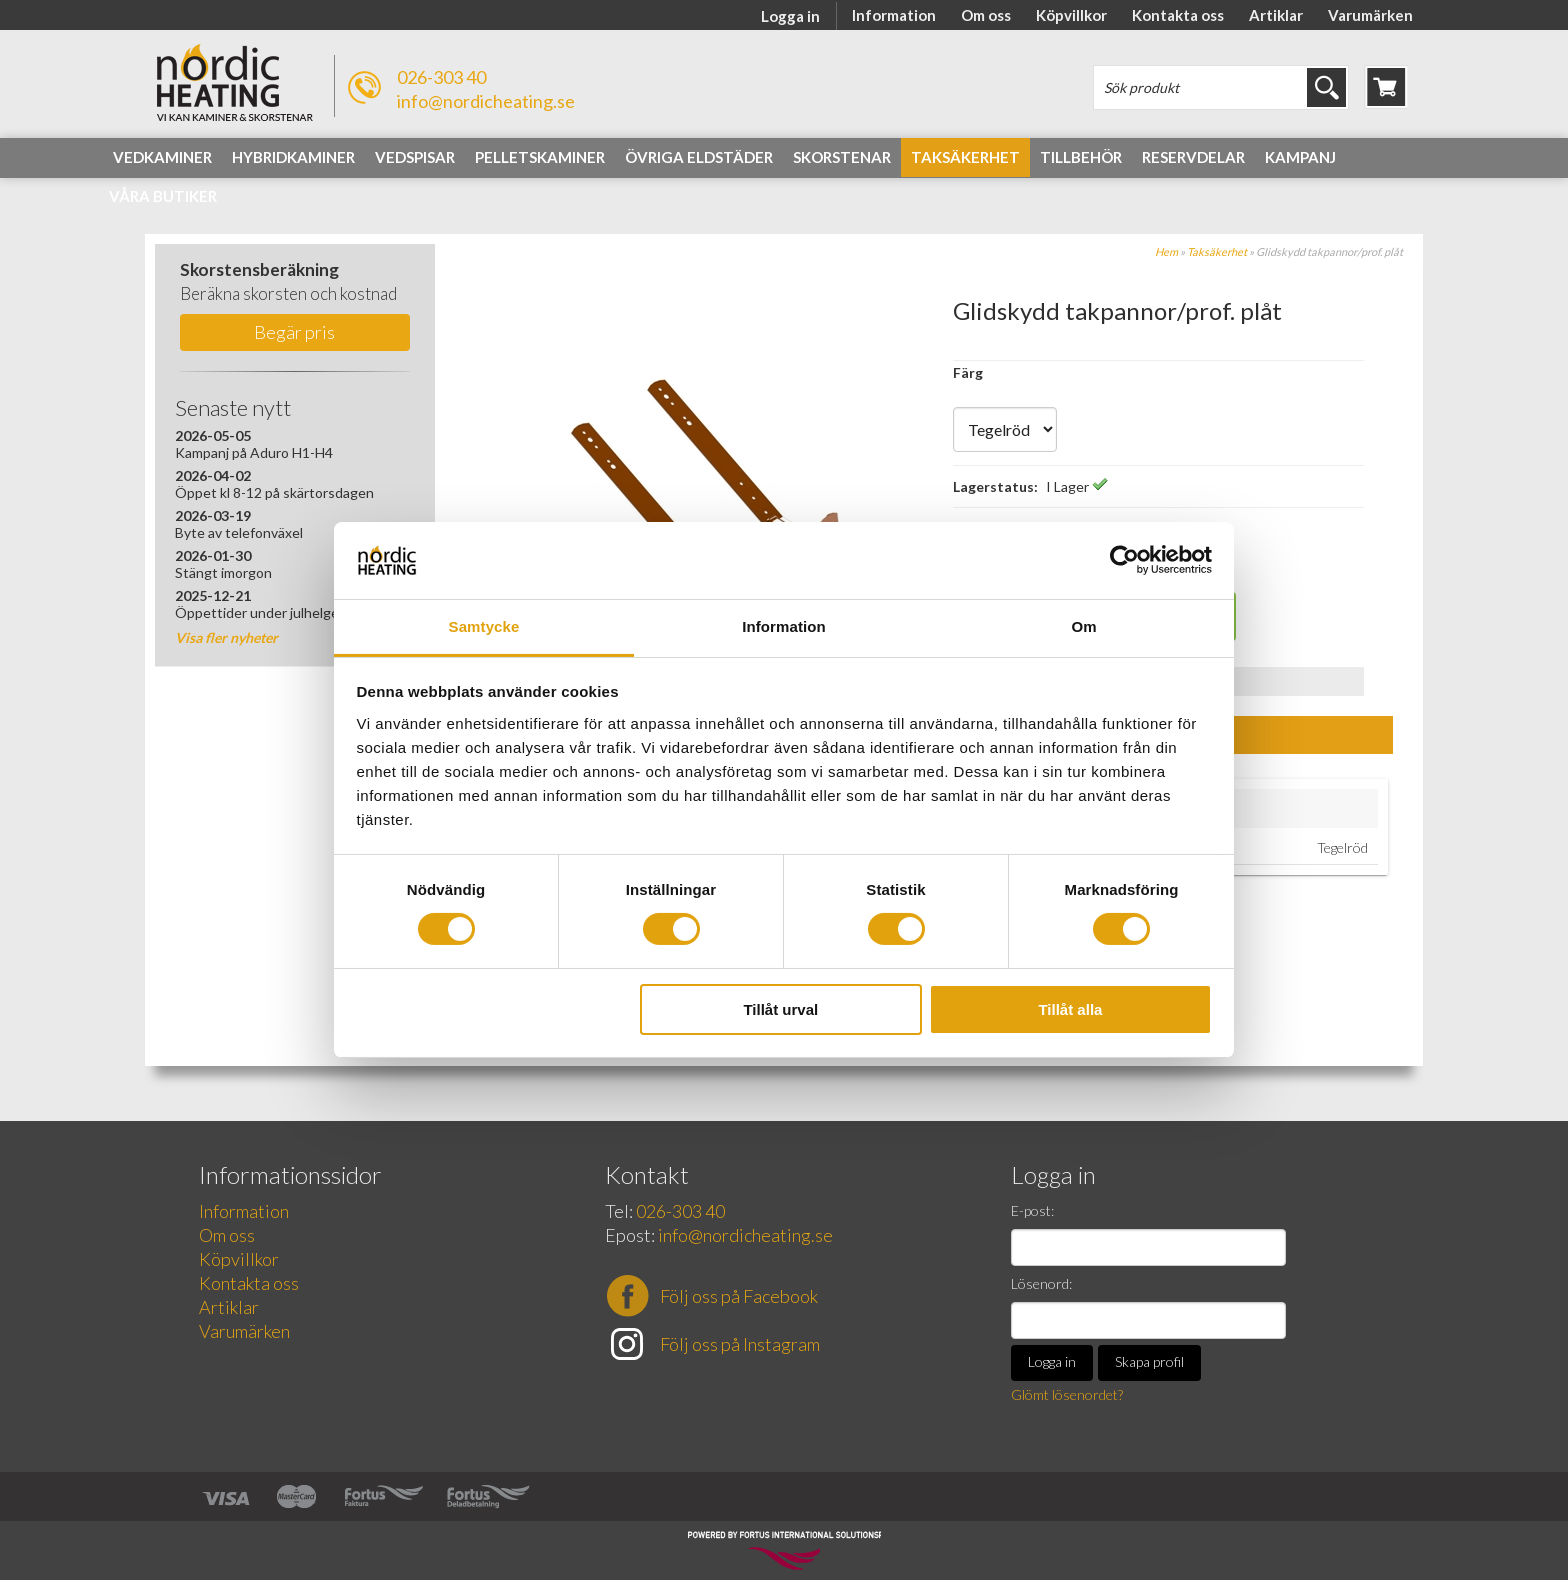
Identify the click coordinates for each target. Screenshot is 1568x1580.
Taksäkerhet (1217, 251)
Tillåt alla (1070, 1009)
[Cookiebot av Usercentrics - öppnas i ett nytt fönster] (1124, 560)
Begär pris (294, 332)
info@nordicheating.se (486, 101)
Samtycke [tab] (484, 626)
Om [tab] (1083, 626)
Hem (1166, 251)
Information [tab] (784, 626)
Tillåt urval (780, 1009)
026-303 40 (441, 77)
